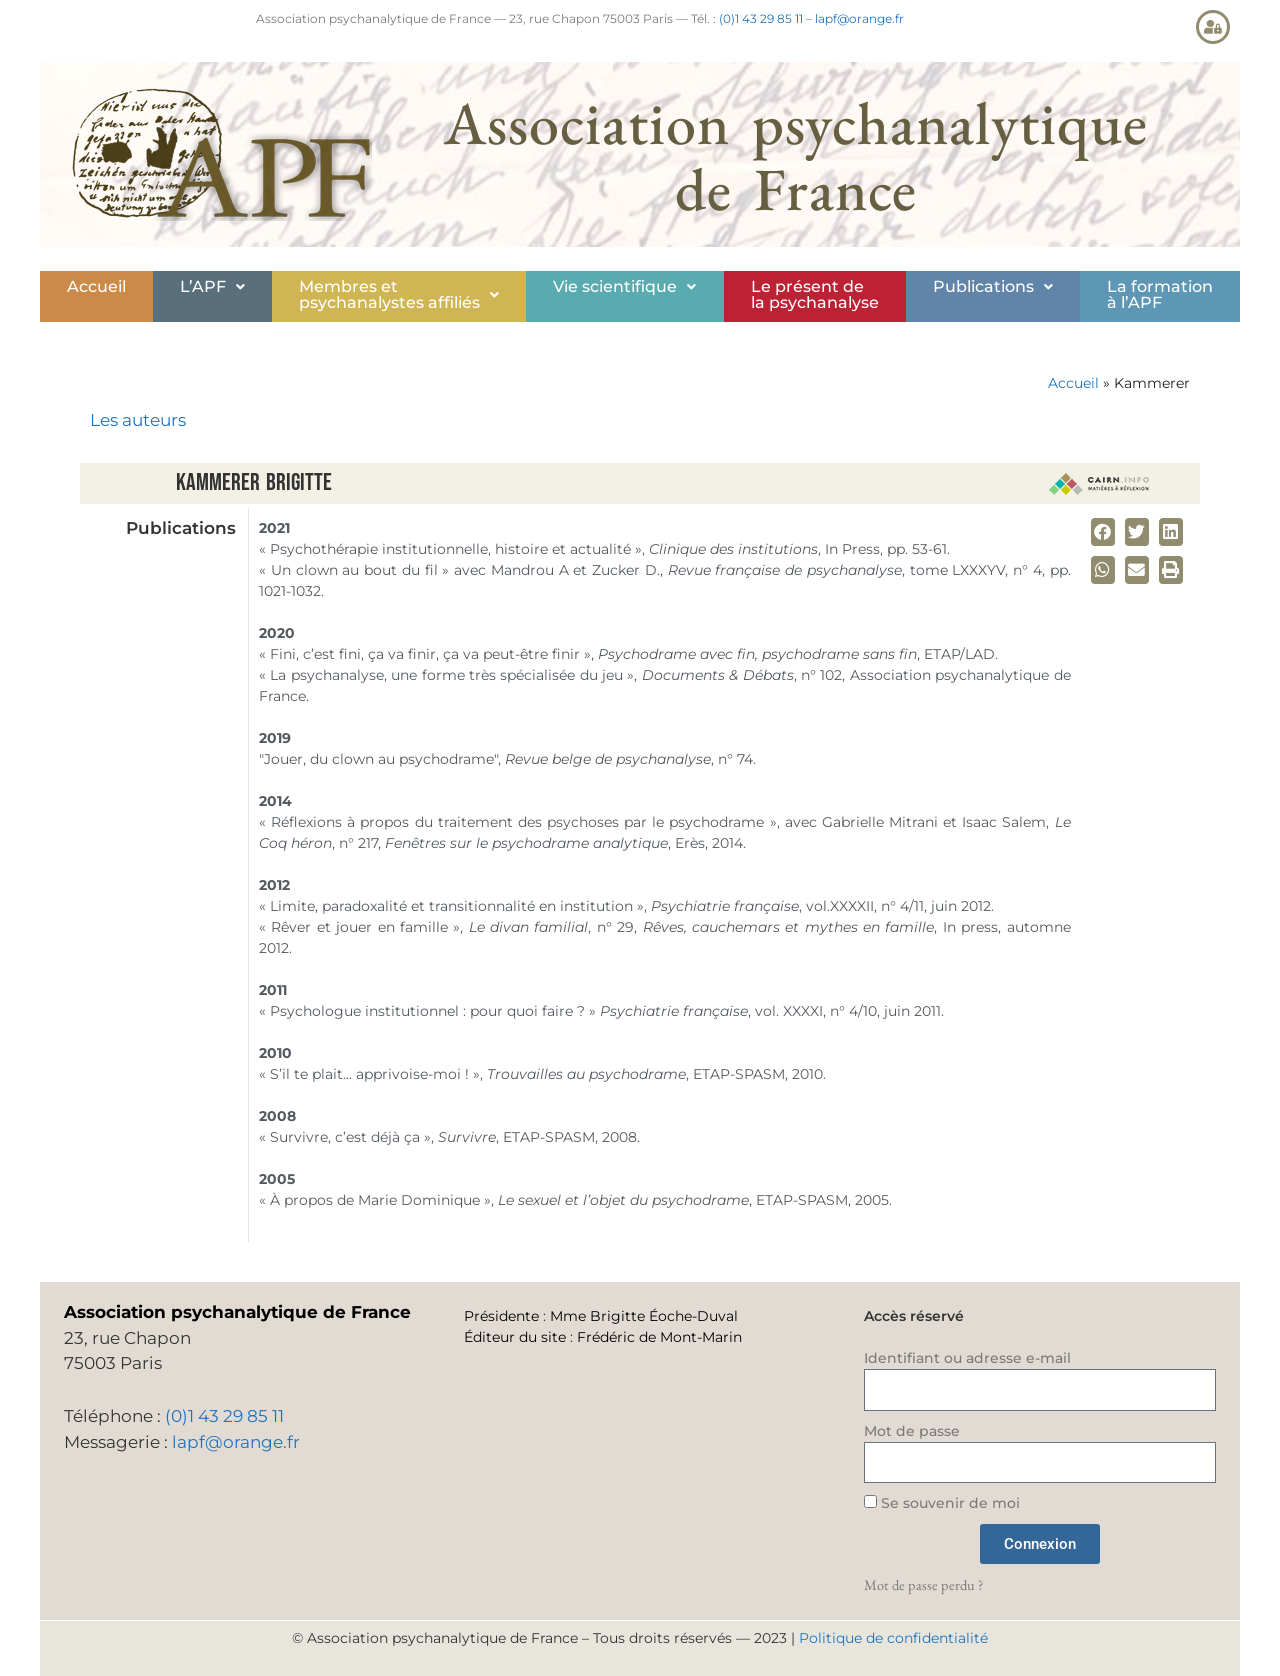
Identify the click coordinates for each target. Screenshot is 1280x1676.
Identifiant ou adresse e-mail (967, 1358)
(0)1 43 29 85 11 (761, 18)
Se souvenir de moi (942, 1503)
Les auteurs (138, 420)
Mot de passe (912, 1431)
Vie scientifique (624, 286)
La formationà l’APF (1160, 294)
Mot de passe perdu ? (923, 1584)
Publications (993, 286)
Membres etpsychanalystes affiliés (399, 294)
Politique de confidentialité (893, 1638)
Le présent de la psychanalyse (815, 294)
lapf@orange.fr (859, 18)
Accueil (96, 286)
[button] (212, 287)
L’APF (212, 286)
